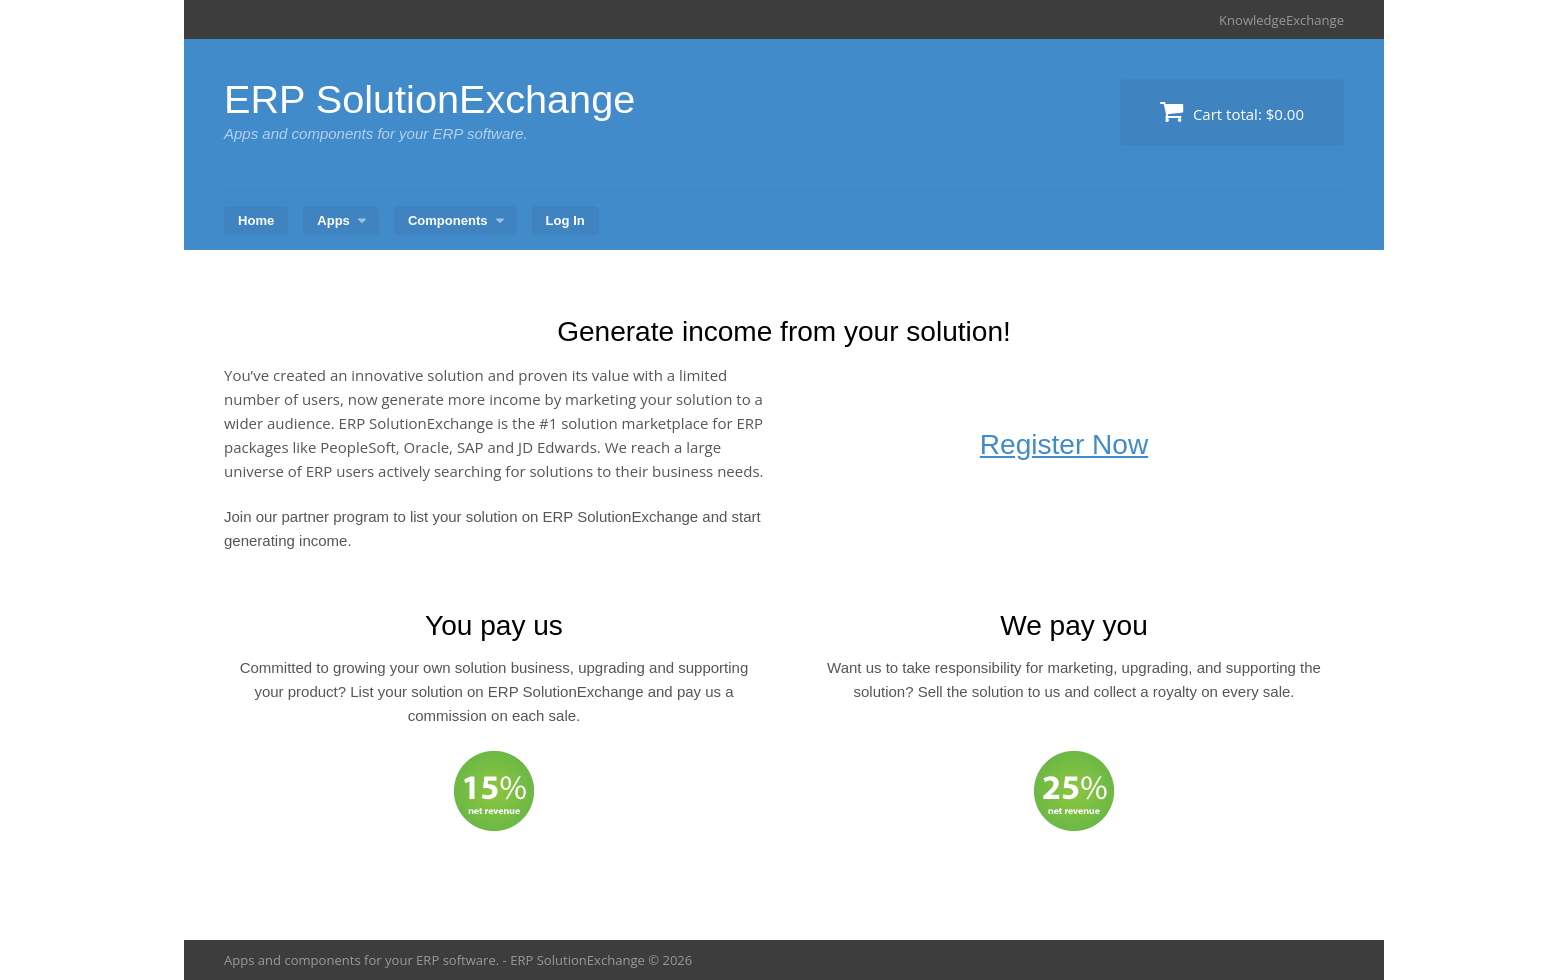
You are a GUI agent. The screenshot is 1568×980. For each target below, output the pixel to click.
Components (448, 219)
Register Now (1064, 444)
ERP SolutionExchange (432, 99)
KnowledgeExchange (1281, 20)
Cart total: (1232, 111)
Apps (333, 219)
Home (256, 219)
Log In (565, 219)
